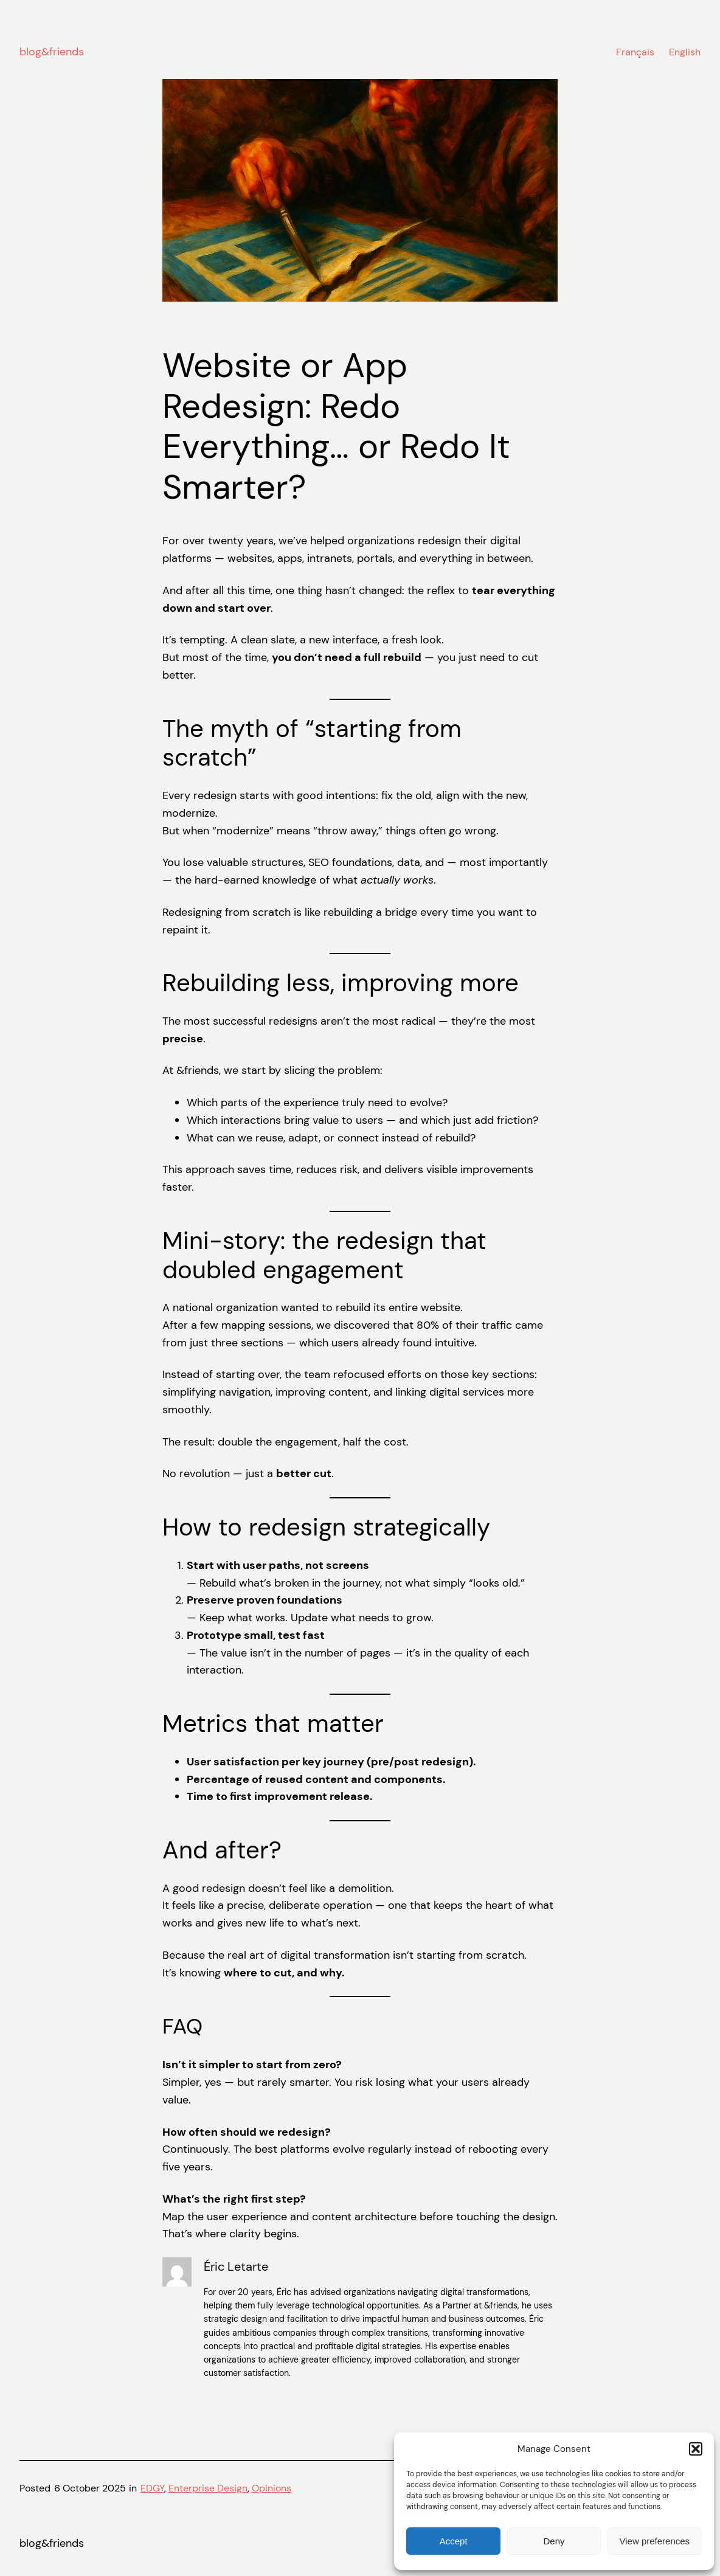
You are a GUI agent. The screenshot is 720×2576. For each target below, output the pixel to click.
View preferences (655, 2541)
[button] (696, 2449)
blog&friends (51, 51)
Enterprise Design (208, 2488)
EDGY (152, 2488)
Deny (553, 2541)
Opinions (271, 2488)
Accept (454, 2541)
